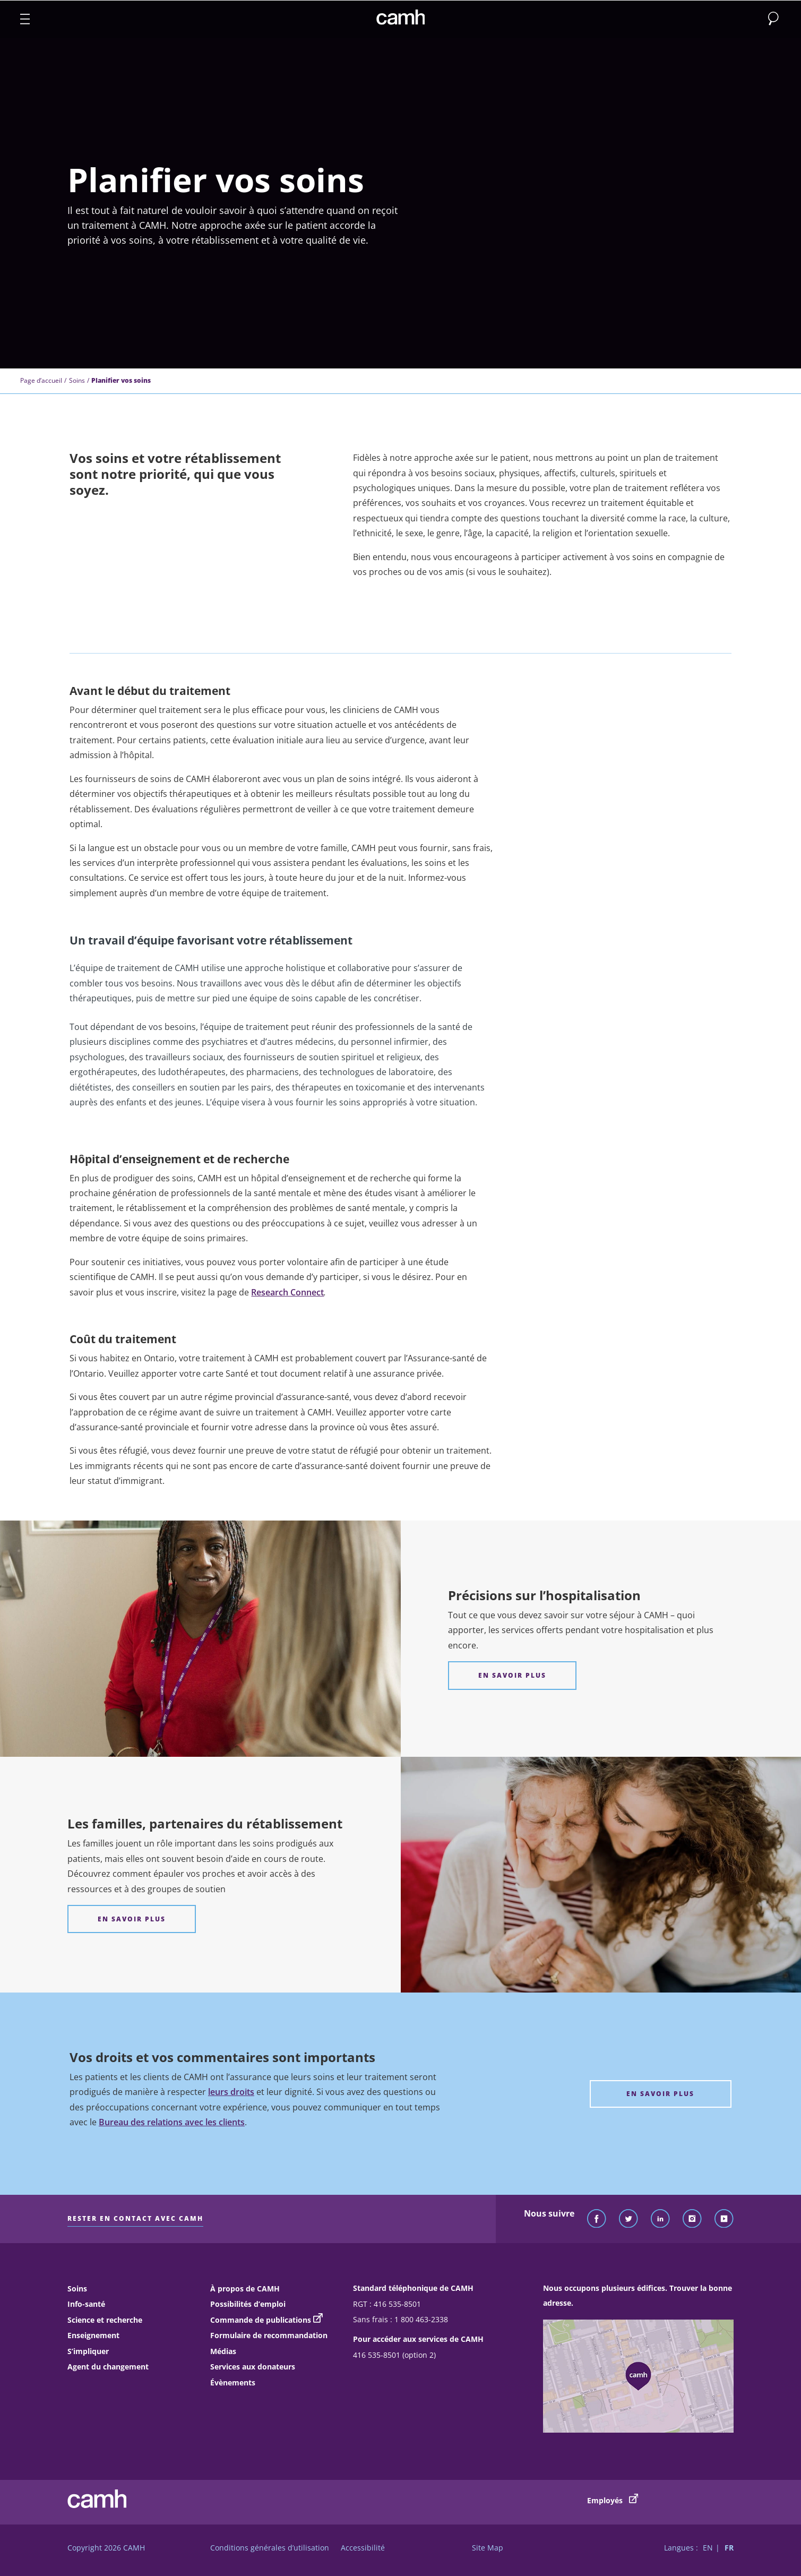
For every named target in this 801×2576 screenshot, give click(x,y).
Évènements (232, 2382)
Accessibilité (363, 2548)
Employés (613, 2499)
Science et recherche (104, 2320)
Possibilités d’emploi (248, 2304)
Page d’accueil (41, 380)
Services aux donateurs (252, 2367)
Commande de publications (260, 2320)
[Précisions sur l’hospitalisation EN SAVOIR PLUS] (512, 1675)
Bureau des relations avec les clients (172, 2122)
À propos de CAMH (245, 2288)
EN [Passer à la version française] (708, 2548)
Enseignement (93, 2335)
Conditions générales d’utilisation (269, 2548)
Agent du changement (108, 2367)
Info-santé (86, 2304)
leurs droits (231, 2092)
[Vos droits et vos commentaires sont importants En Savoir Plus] (660, 2094)
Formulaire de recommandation (269, 2335)
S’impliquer (88, 2351)
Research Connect (287, 1292)
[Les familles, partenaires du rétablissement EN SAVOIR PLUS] (131, 1919)
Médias (223, 2351)
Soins (77, 380)
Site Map (487, 2548)
